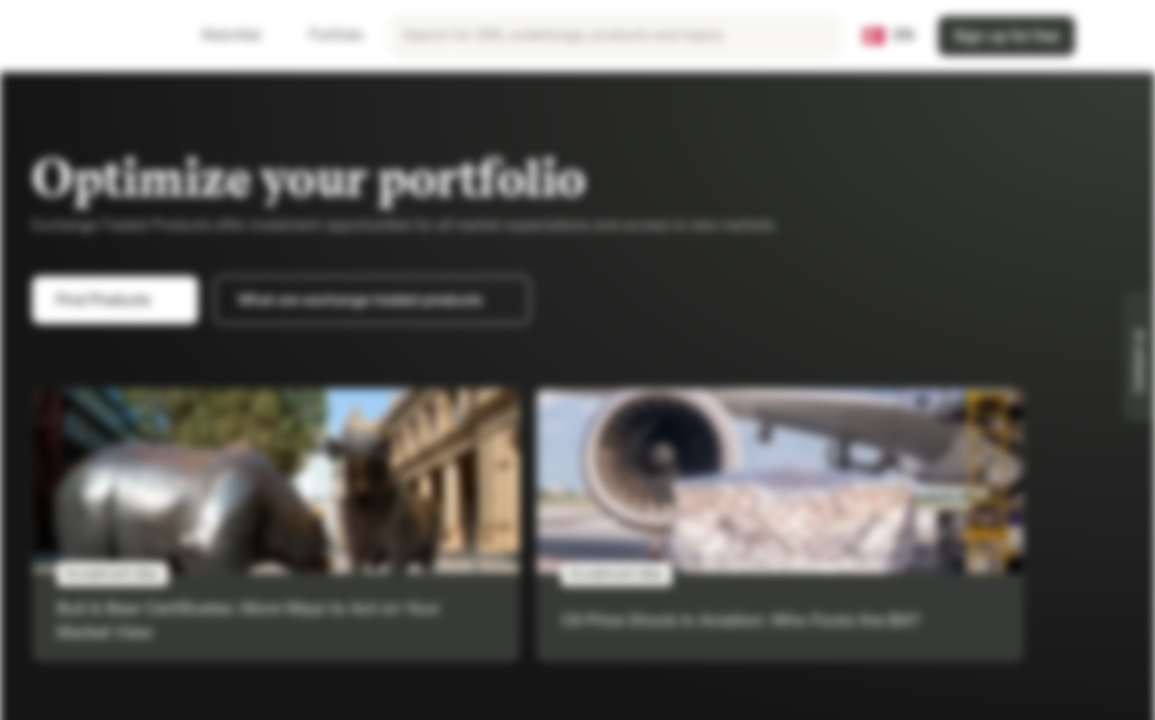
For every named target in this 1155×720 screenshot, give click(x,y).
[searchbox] (615, 36)
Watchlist (219, 35)
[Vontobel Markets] (86, 36)
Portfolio (324, 35)
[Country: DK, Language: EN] (888, 36)
